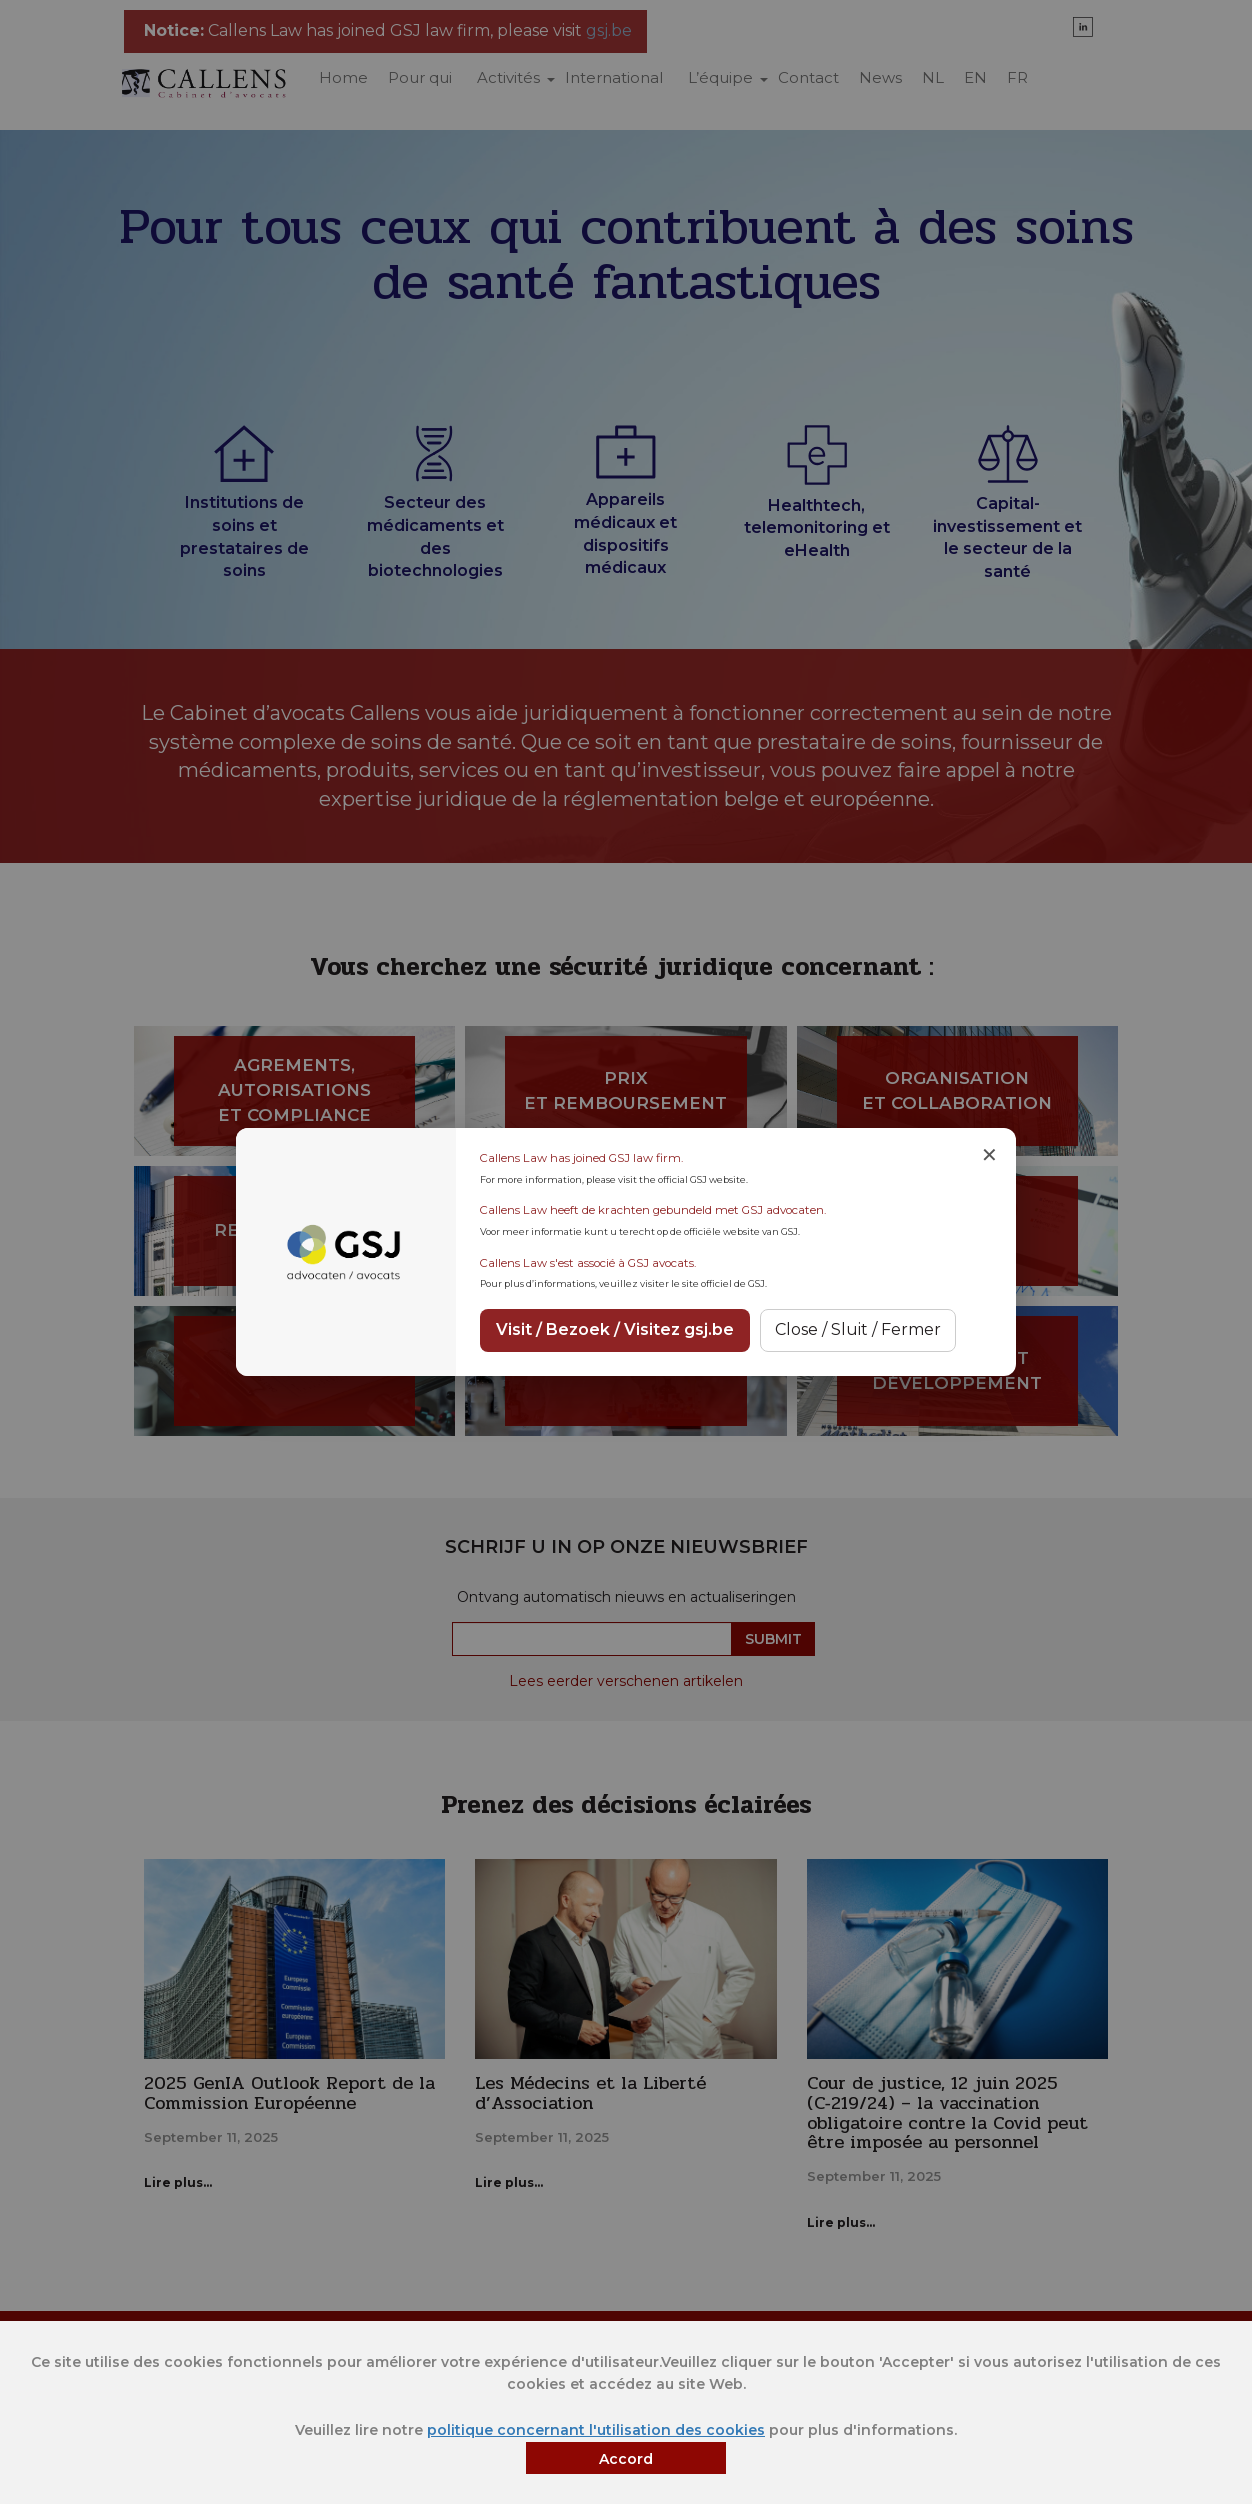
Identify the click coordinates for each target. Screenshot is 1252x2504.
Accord (626, 2459)
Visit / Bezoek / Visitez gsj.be (615, 1329)
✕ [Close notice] (989, 1155)
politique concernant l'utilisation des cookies (596, 2430)
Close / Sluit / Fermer (858, 1329)
